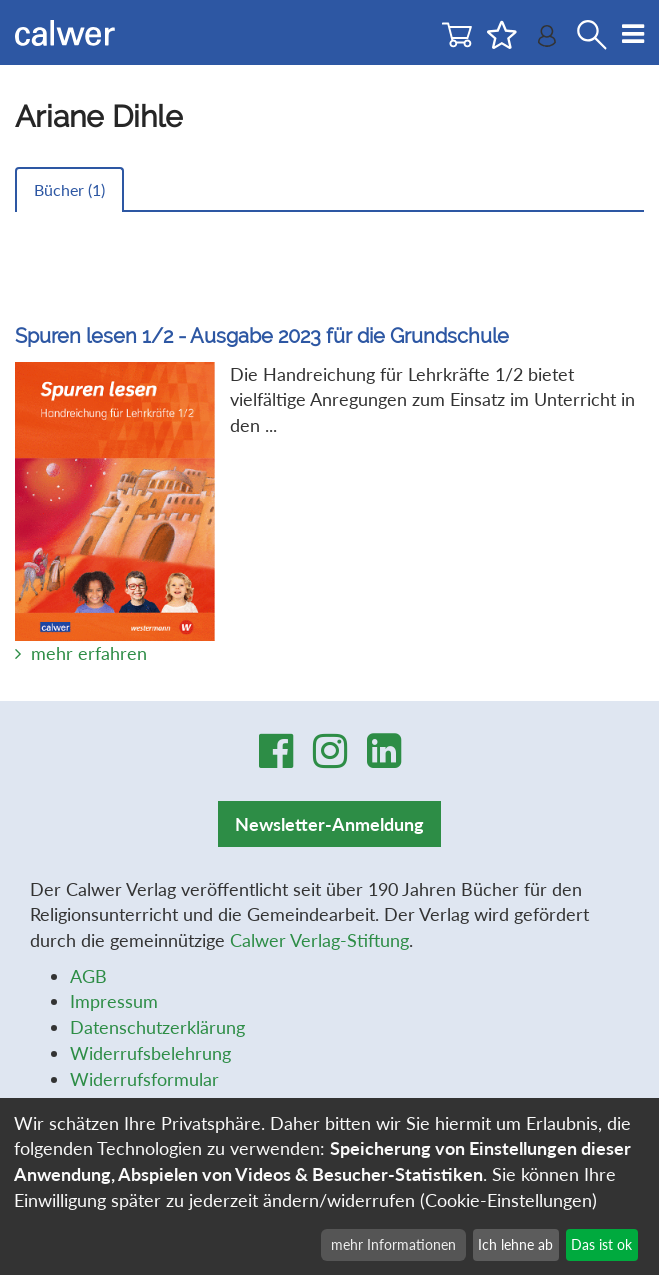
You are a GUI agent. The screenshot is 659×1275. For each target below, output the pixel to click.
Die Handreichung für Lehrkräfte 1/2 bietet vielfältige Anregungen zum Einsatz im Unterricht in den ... (329, 460)
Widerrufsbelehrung (150, 1053)
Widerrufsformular (144, 1079)
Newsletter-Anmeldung (329, 824)
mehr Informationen (393, 1244)
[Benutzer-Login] (547, 40)
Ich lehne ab (515, 1244)
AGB (88, 976)
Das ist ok (601, 1244)
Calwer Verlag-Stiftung (319, 940)
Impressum (114, 1001)
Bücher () (69, 189)
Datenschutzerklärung (157, 1027)
